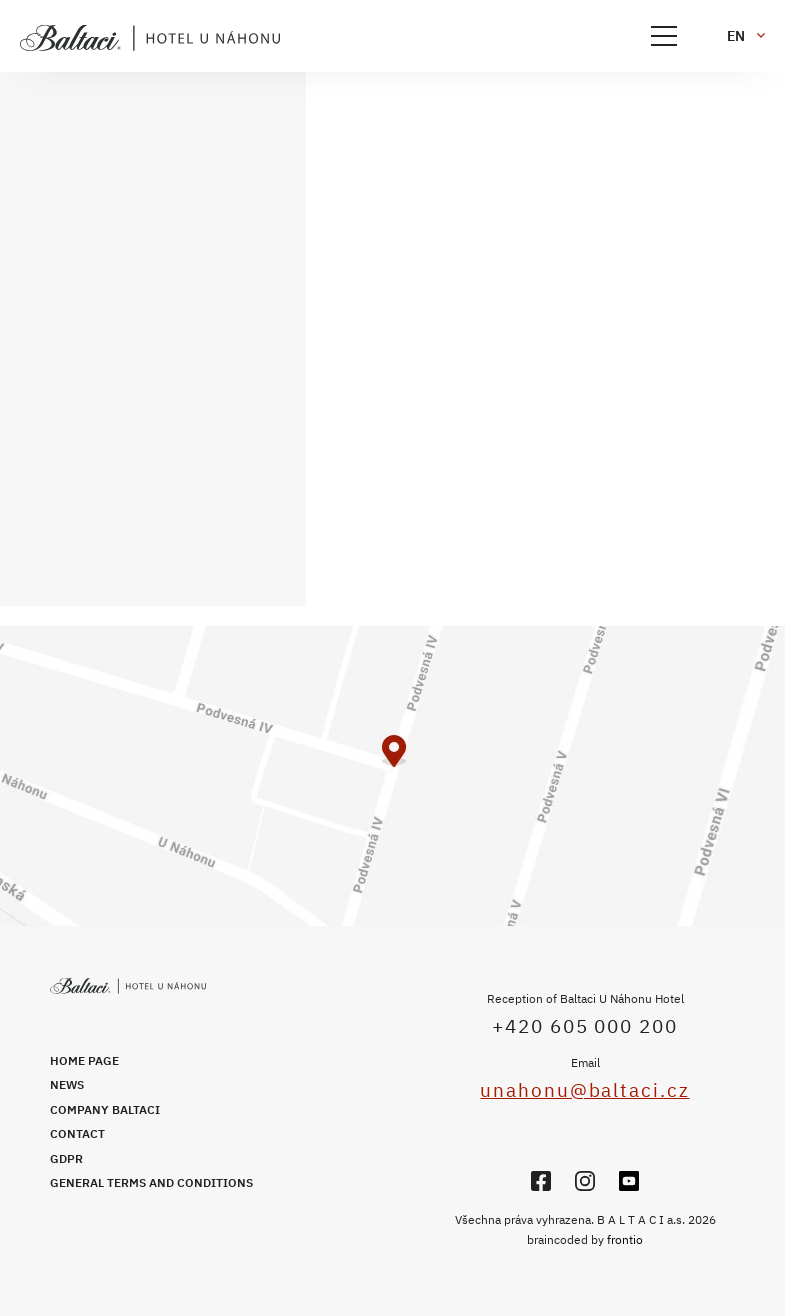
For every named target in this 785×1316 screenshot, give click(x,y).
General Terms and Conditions (151, 1182)
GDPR (66, 1158)
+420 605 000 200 (584, 1026)
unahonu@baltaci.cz (584, 1090)
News (67, 1084)
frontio (625, 1239)
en (736, 36)
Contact (77, 1133)
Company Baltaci (105, 1109)
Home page (84, 1060)
